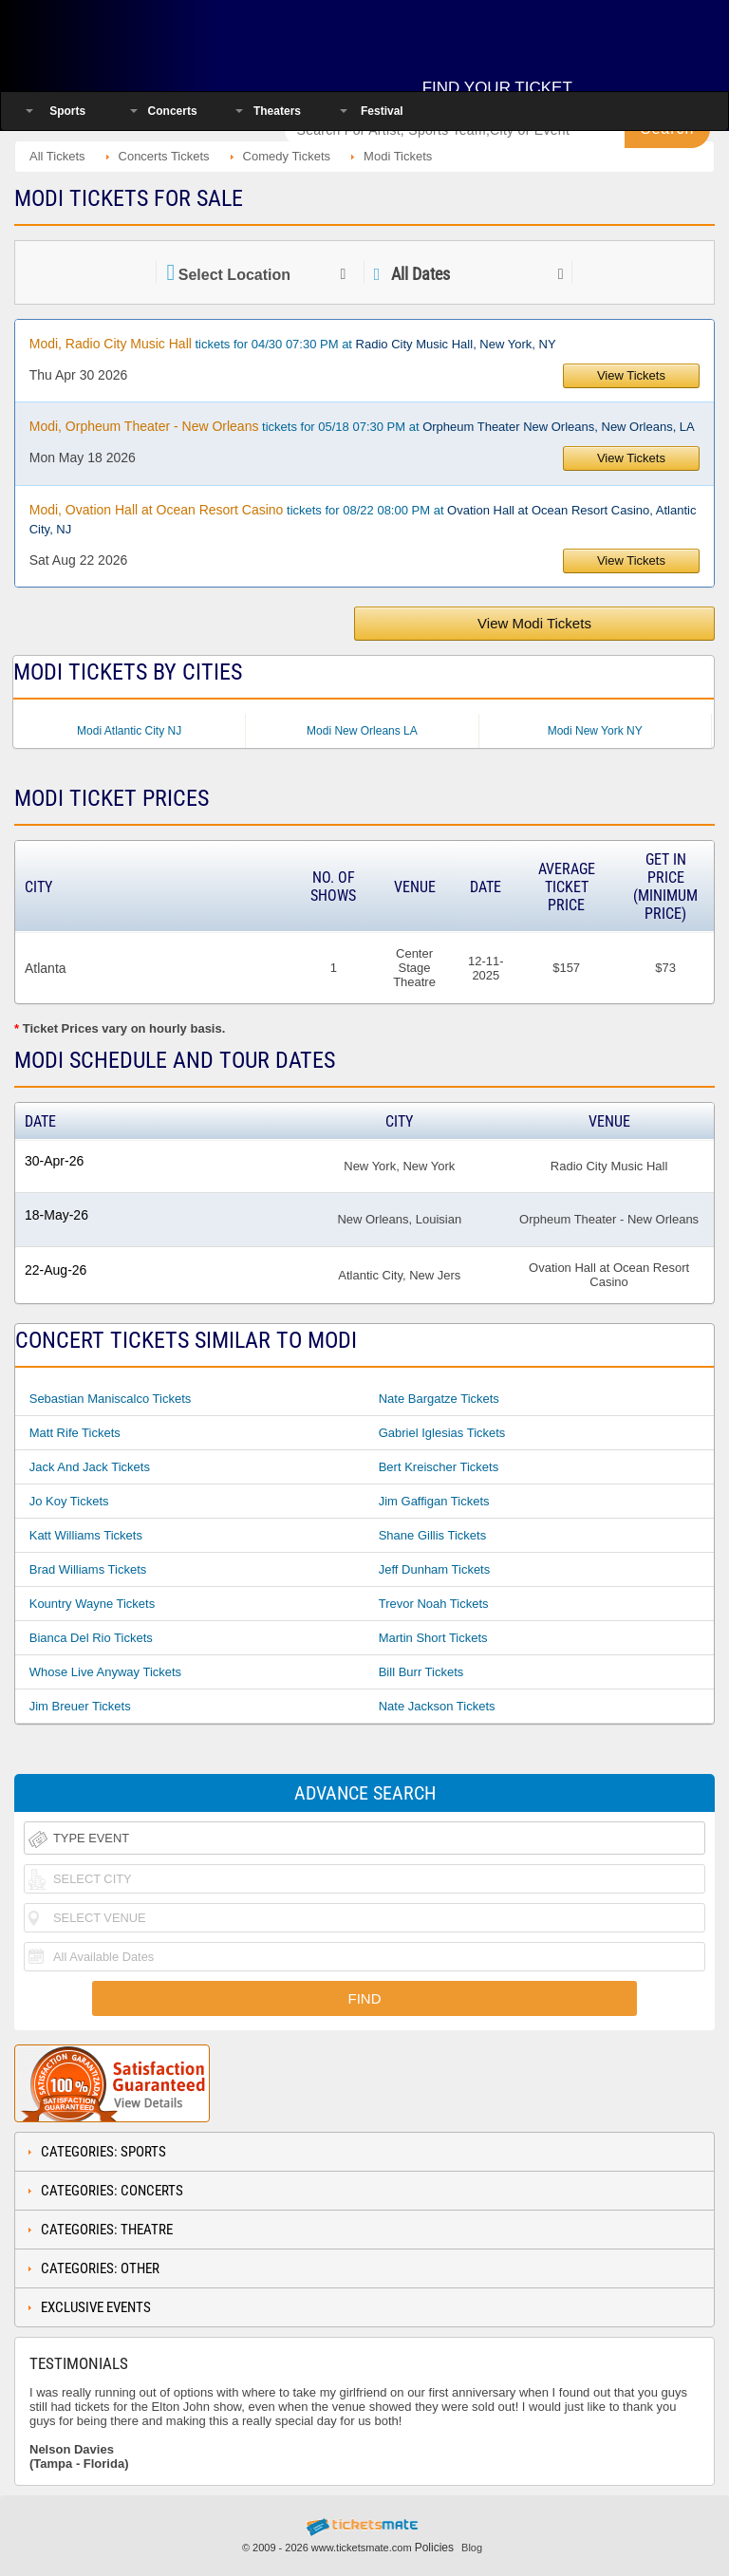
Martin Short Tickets (433, 1638)
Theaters (277, 111)
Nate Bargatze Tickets (439, 1398)
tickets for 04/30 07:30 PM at (292, 343)
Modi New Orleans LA (362, 730)
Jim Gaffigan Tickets (434, 1501)
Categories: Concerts (112, 2190)
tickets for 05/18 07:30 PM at (362, 426)
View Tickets (631, 375)
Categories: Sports (103, 2151)
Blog (471, 2547)
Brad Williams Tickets (88, 1569)
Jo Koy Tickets (69, 1501)
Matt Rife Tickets (75, 1433)
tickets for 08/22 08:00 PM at (363, 519)
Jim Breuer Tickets (80, 1706)
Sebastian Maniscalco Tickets (110, 1398)
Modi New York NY (595, 730)
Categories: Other (100, 2268)
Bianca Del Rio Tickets (91, 1638)
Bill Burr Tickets (421, 1672)
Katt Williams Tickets (85, 1535)
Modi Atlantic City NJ (129, 730)
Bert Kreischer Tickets (438, 1467)
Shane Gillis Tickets (432, 1535)
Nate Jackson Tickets (437, 1706)
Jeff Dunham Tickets (435, 1569)
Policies (434, 2547)
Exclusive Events (96, 2307)
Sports (67, 111)
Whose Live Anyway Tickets (105, 1672)
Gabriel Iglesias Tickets (442, 1433)
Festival (382, 111)
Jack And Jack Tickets (89, 1467)
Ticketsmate (136, 40)
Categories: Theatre (107, 2229)
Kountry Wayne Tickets (92, 1603)
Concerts (172, 111)
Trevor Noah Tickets (434, 1603)
